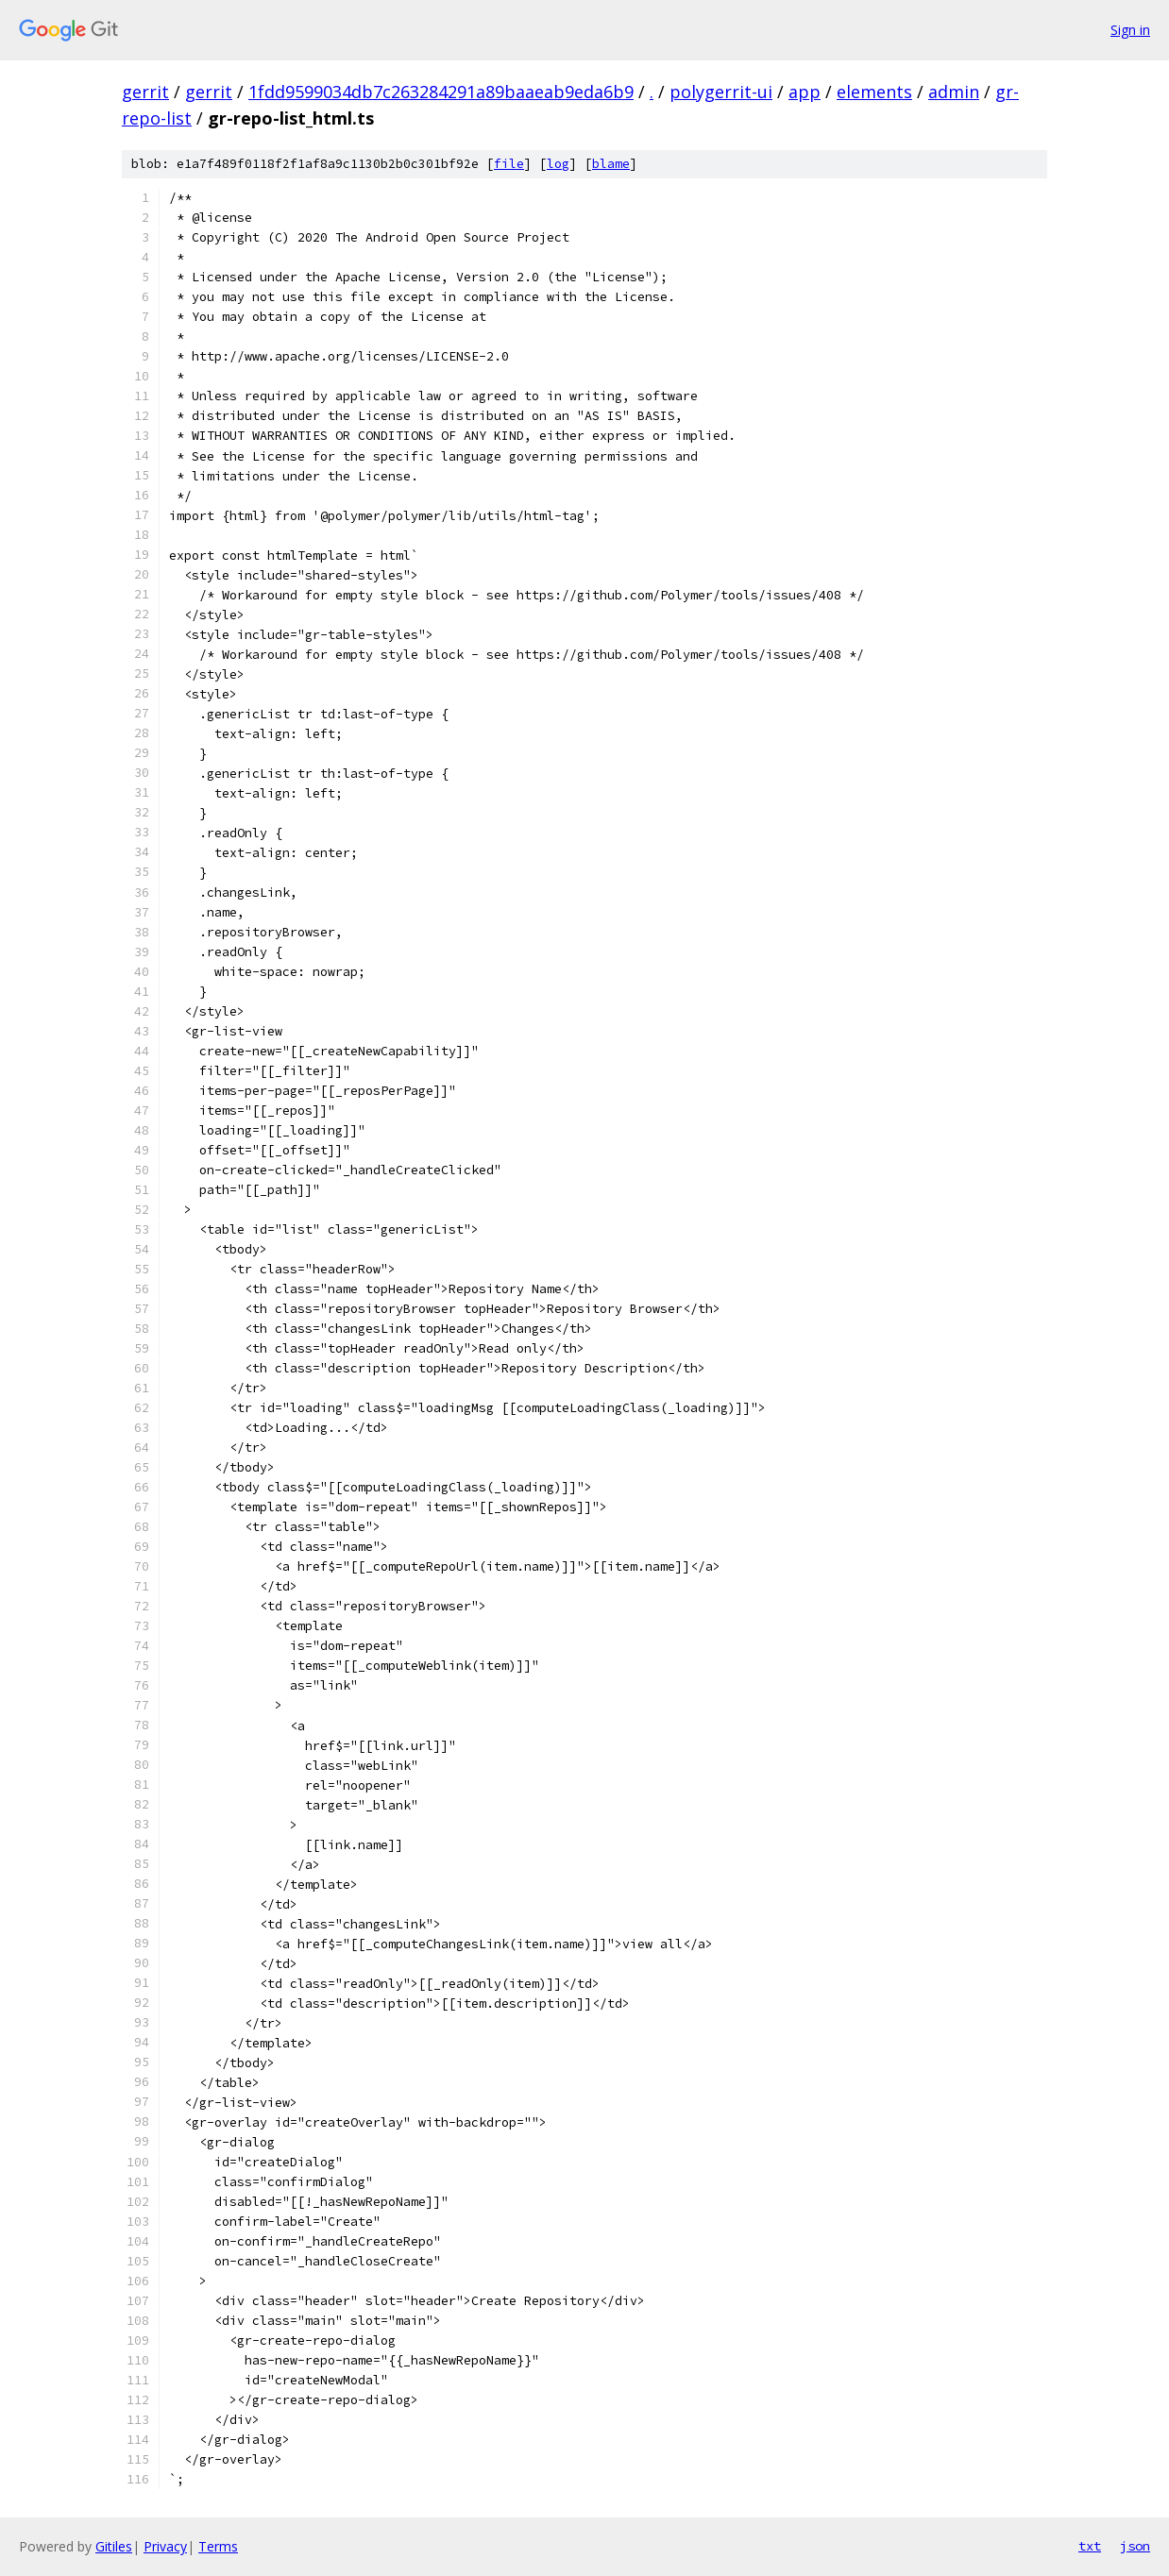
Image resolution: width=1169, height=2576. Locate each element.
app (804, 91)
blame (611, 164)
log (558, 164)
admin (953, 91)
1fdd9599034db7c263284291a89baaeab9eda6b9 (441, 91)
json (1135, 2545)
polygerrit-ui (720, 91)
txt (1089, 2545)
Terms (218, 2546)
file (509, 164)
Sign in (1130, 30)
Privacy (165, 2546)
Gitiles (113, 2546)
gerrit (145, 91)
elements (874, 91)
